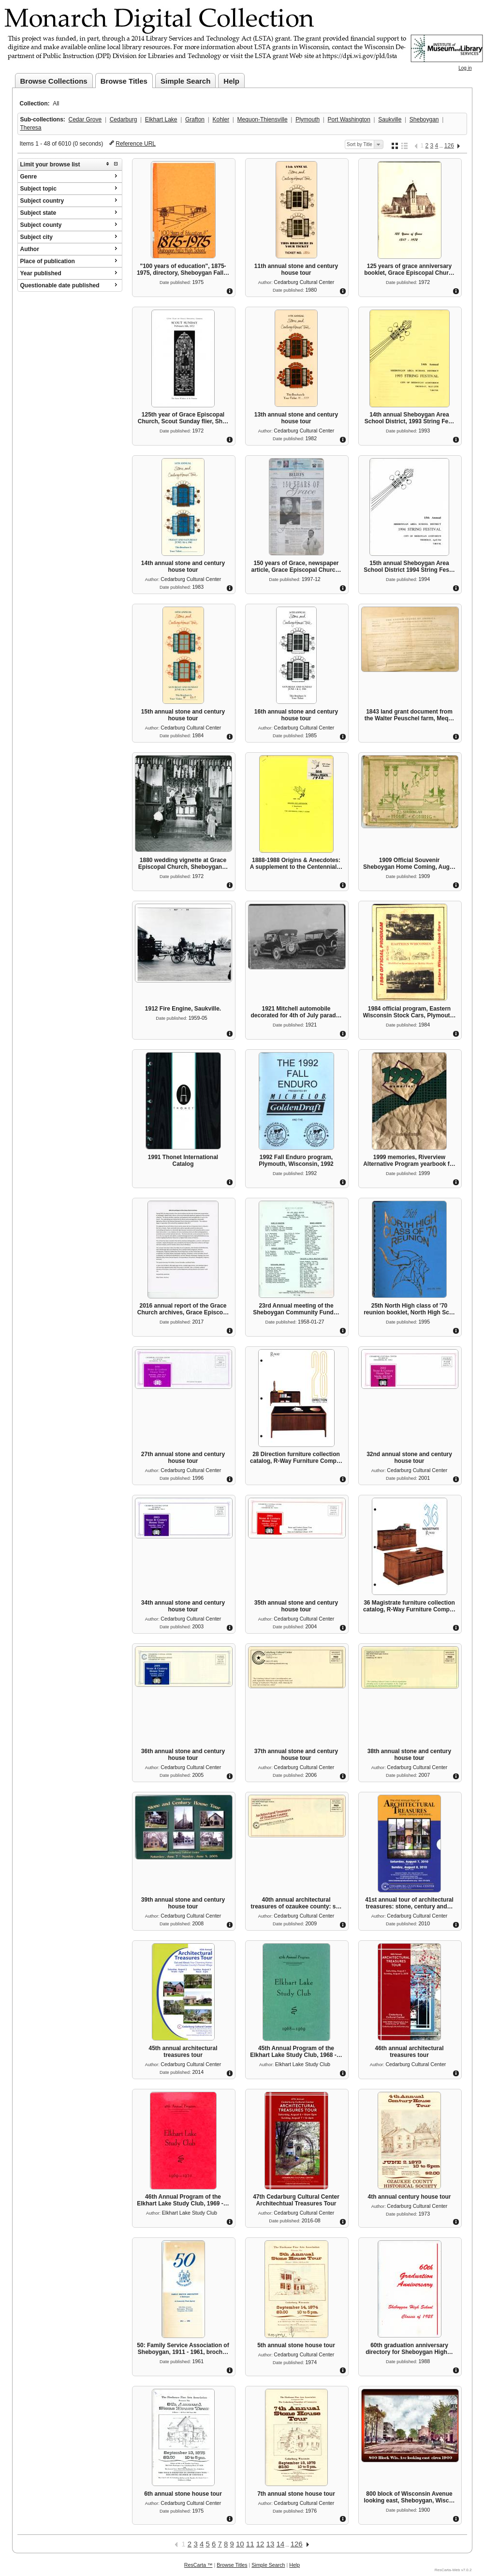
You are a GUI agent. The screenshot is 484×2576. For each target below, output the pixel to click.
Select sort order (378, 145)
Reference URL (136, 143)
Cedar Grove (85, 119)
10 (240, 2544)
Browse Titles (124, 81)
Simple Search (185, 81)
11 (250, 2544)
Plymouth (307, 119)
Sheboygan (424, 119)
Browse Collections (54, 81)
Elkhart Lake (161, 119)
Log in (464, 68)
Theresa (31, 127)
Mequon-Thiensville (262, 119)
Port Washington (349, 119)
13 (270, 2544)
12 (260, 2544)
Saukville (389, 119)
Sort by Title (359, 144)
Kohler (220, 119)
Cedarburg (123, 119)
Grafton (195, 119)
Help (231, 81)
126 (449, 145)
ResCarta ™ (198, 2565)
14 (280, 2544)
